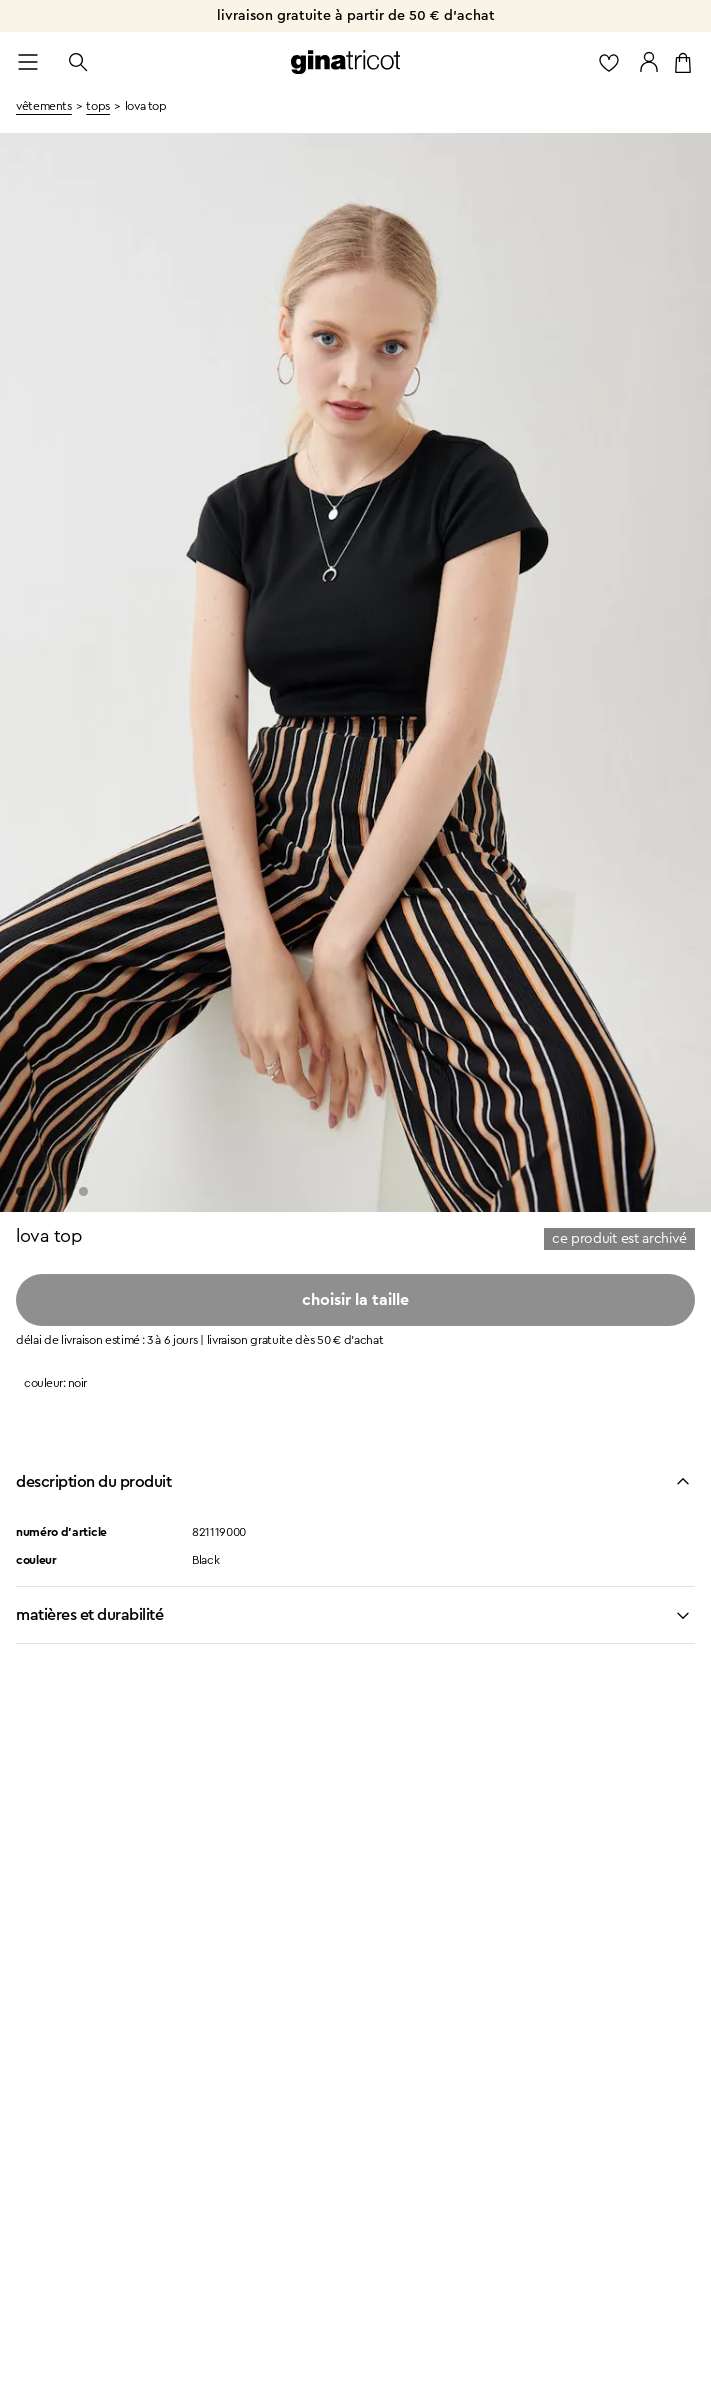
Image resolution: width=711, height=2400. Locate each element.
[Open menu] (28, 62)
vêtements (44, 106)
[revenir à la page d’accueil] (346, 62)
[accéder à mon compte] (649, 62)
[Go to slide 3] (62, 1191)
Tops (98, 106)
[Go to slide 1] (20, 1191)
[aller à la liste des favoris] (609, 62)
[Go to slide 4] (83, 1191)
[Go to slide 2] (41, 1191)
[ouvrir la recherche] (78, 62)
